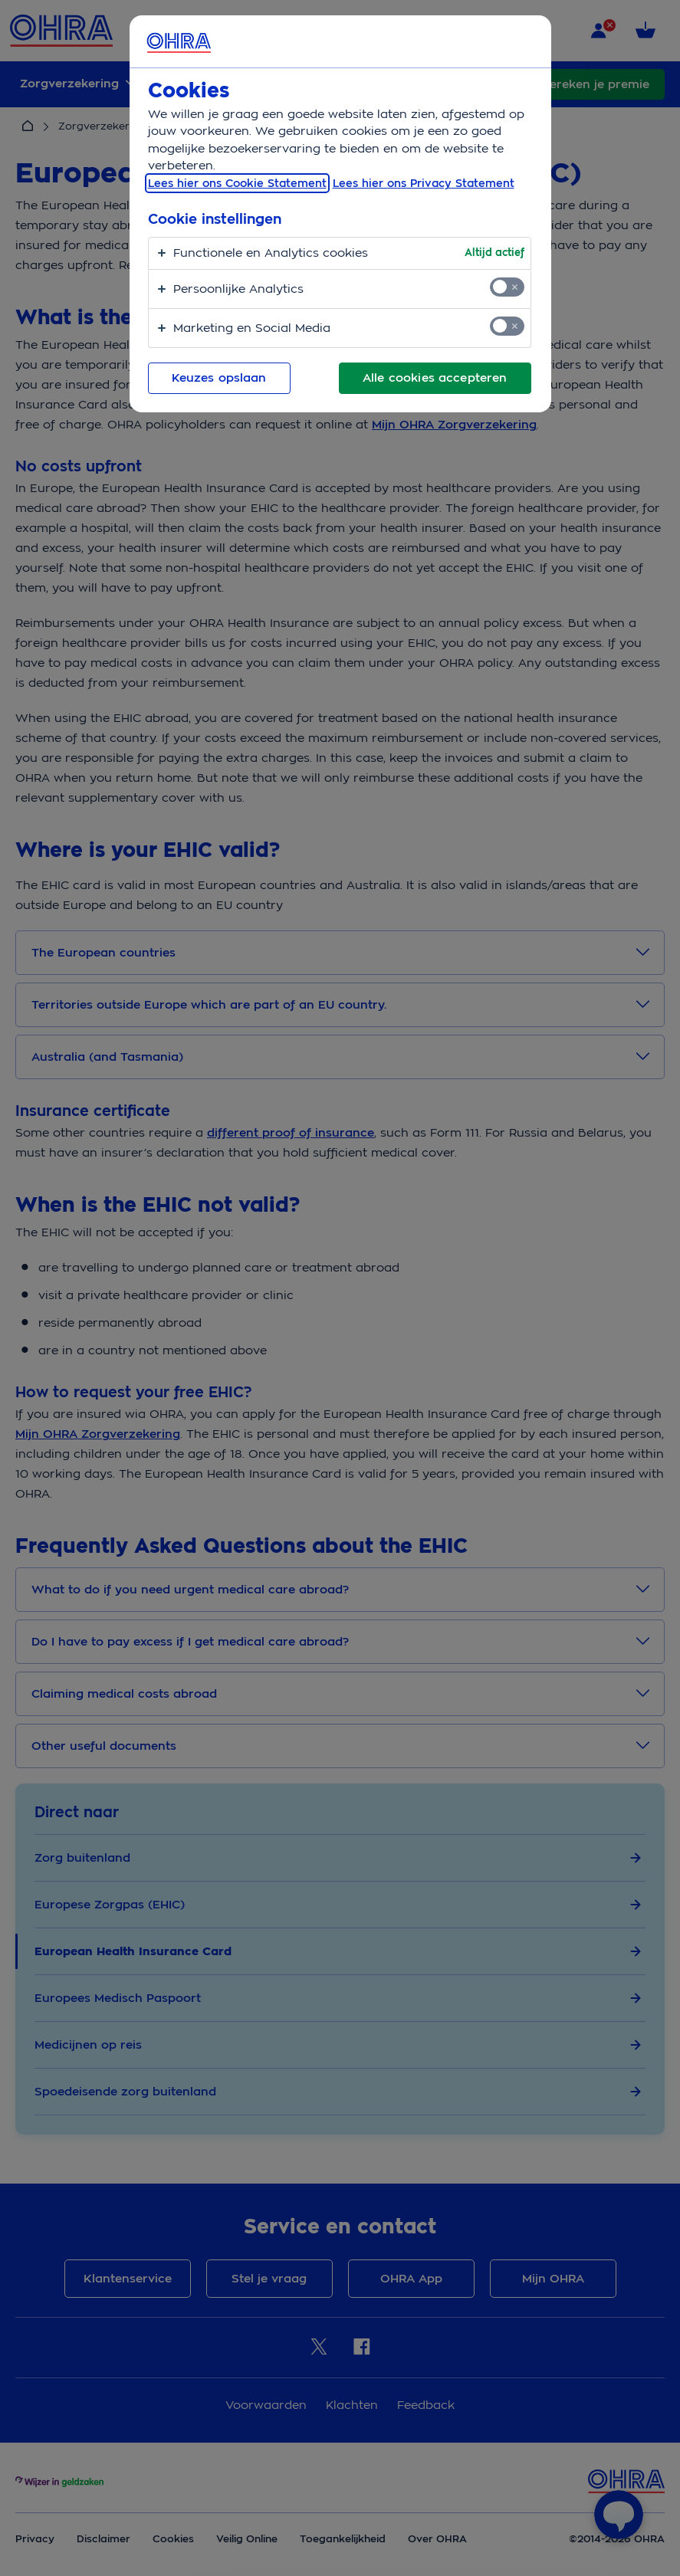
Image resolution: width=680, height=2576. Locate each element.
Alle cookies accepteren (435, 378)
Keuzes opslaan (219, 378)
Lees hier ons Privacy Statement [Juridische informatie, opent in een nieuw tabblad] (423, 183)
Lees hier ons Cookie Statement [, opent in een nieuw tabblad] (237, 183)
